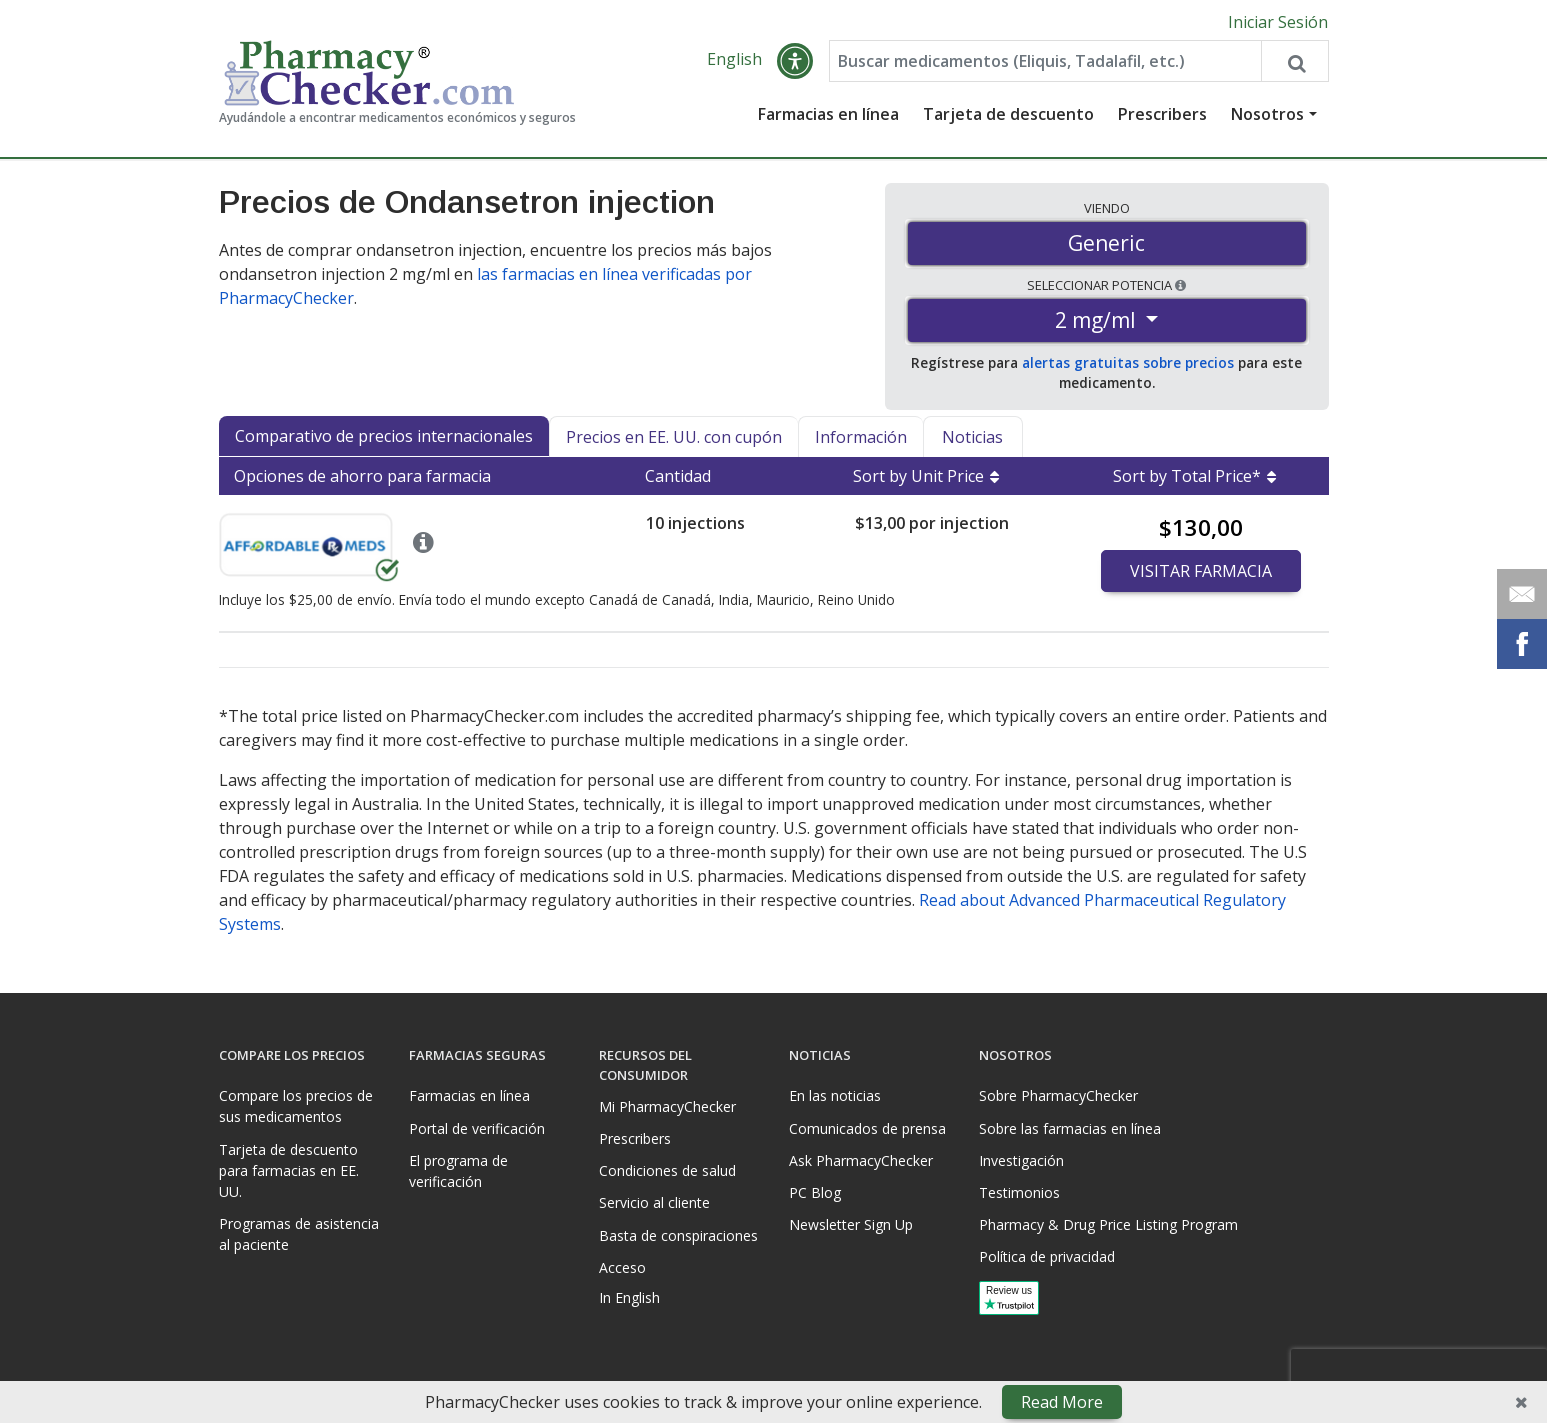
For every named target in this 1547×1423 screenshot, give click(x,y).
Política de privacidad (1047, 1256)
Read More (1062, 1402)
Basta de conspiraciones (678, 1235)
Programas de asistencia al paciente (299, 1234)
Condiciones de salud (667, 1170)
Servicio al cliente (654, 1202)
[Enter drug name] (1046, 62)
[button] (795, 62)
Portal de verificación (477, 1128)
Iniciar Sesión (1278, 22)
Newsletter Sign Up (851, 1224)
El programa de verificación (458, 1171)
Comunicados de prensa (867, 1128)
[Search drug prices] (1294, 62)
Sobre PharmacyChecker (1058, 1095)
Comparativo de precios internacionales (384, 436)
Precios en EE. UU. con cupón (674, 437)
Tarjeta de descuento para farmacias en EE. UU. (289, 1170)
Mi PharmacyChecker (667, 1106)
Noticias (972, 437)
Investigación (1021, 1160)
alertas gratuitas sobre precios (1128, 363)
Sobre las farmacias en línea (1070, 1128)
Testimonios (1019, 1192)
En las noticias (835, 1095)
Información (861, 437)
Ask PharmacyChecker (861, 1160)
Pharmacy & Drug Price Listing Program (1108, 1224)
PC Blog (815, 1192)
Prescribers (1162, 115)
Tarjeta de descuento (1008, 115)
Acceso (622, 1267)
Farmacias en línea (828, 115)
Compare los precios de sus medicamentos (296, 1106)
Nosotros (1267, 115)
